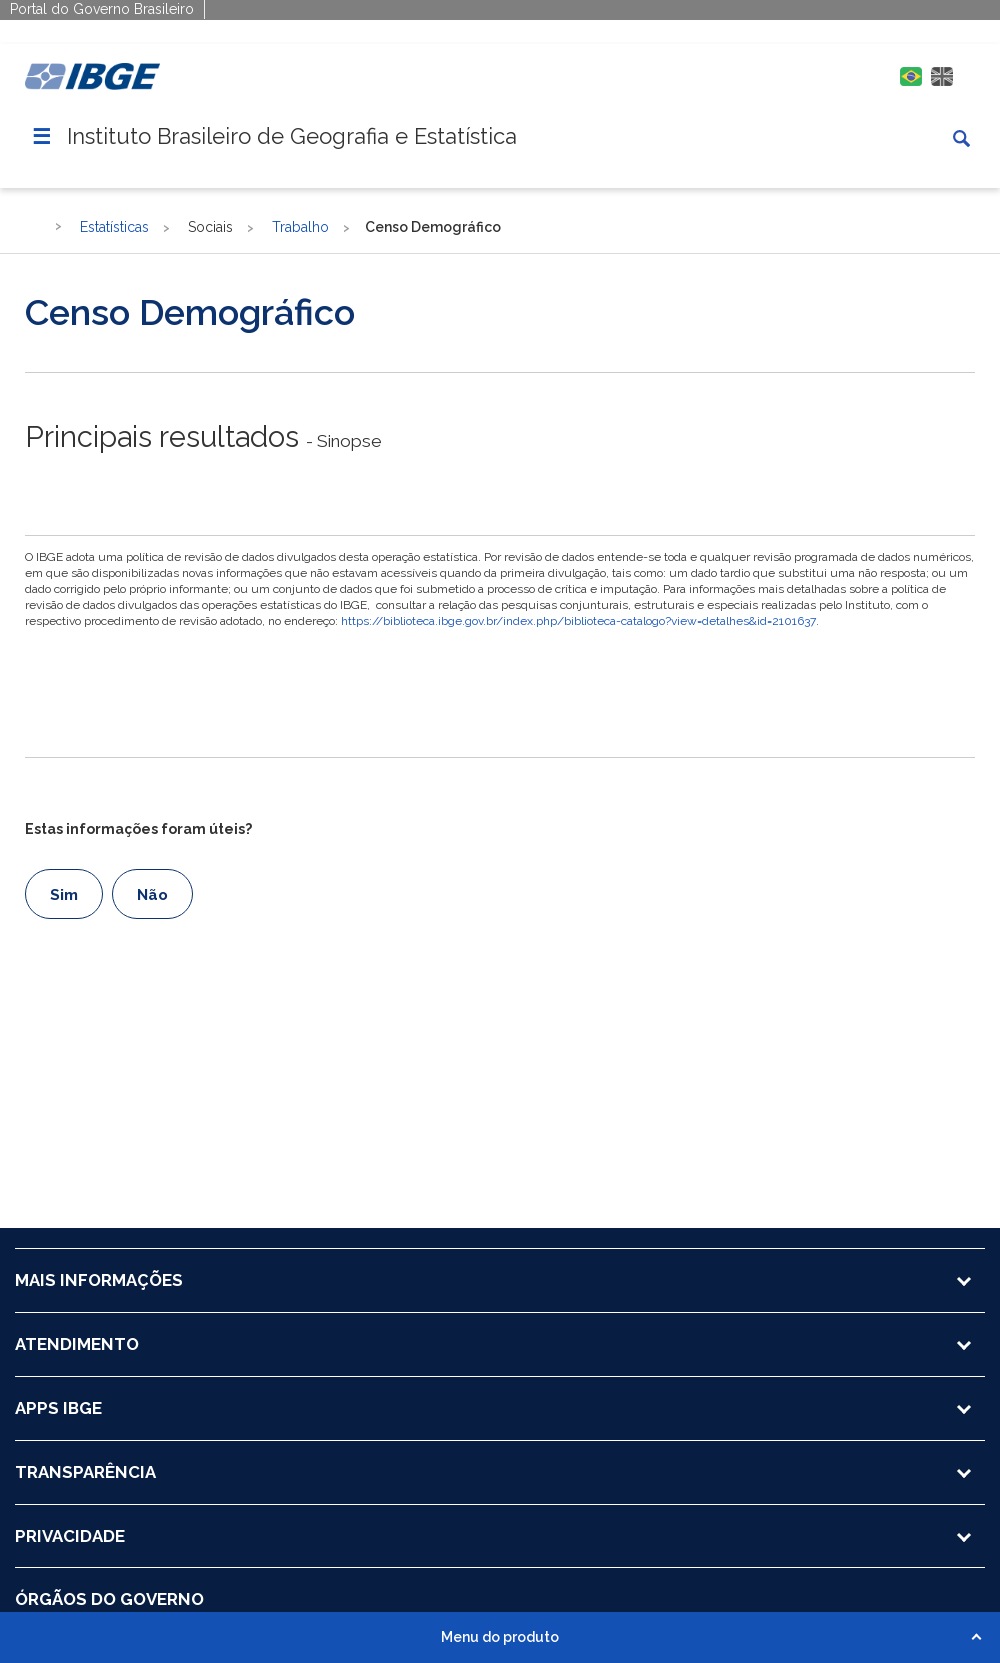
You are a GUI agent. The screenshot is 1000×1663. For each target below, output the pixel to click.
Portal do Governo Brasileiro (102, 9)
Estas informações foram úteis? (138, 829)
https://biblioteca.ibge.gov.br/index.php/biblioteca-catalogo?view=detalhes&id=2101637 (578, 621)
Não (152, 895)
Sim (64, 895)
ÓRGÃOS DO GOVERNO (109, 1599)
